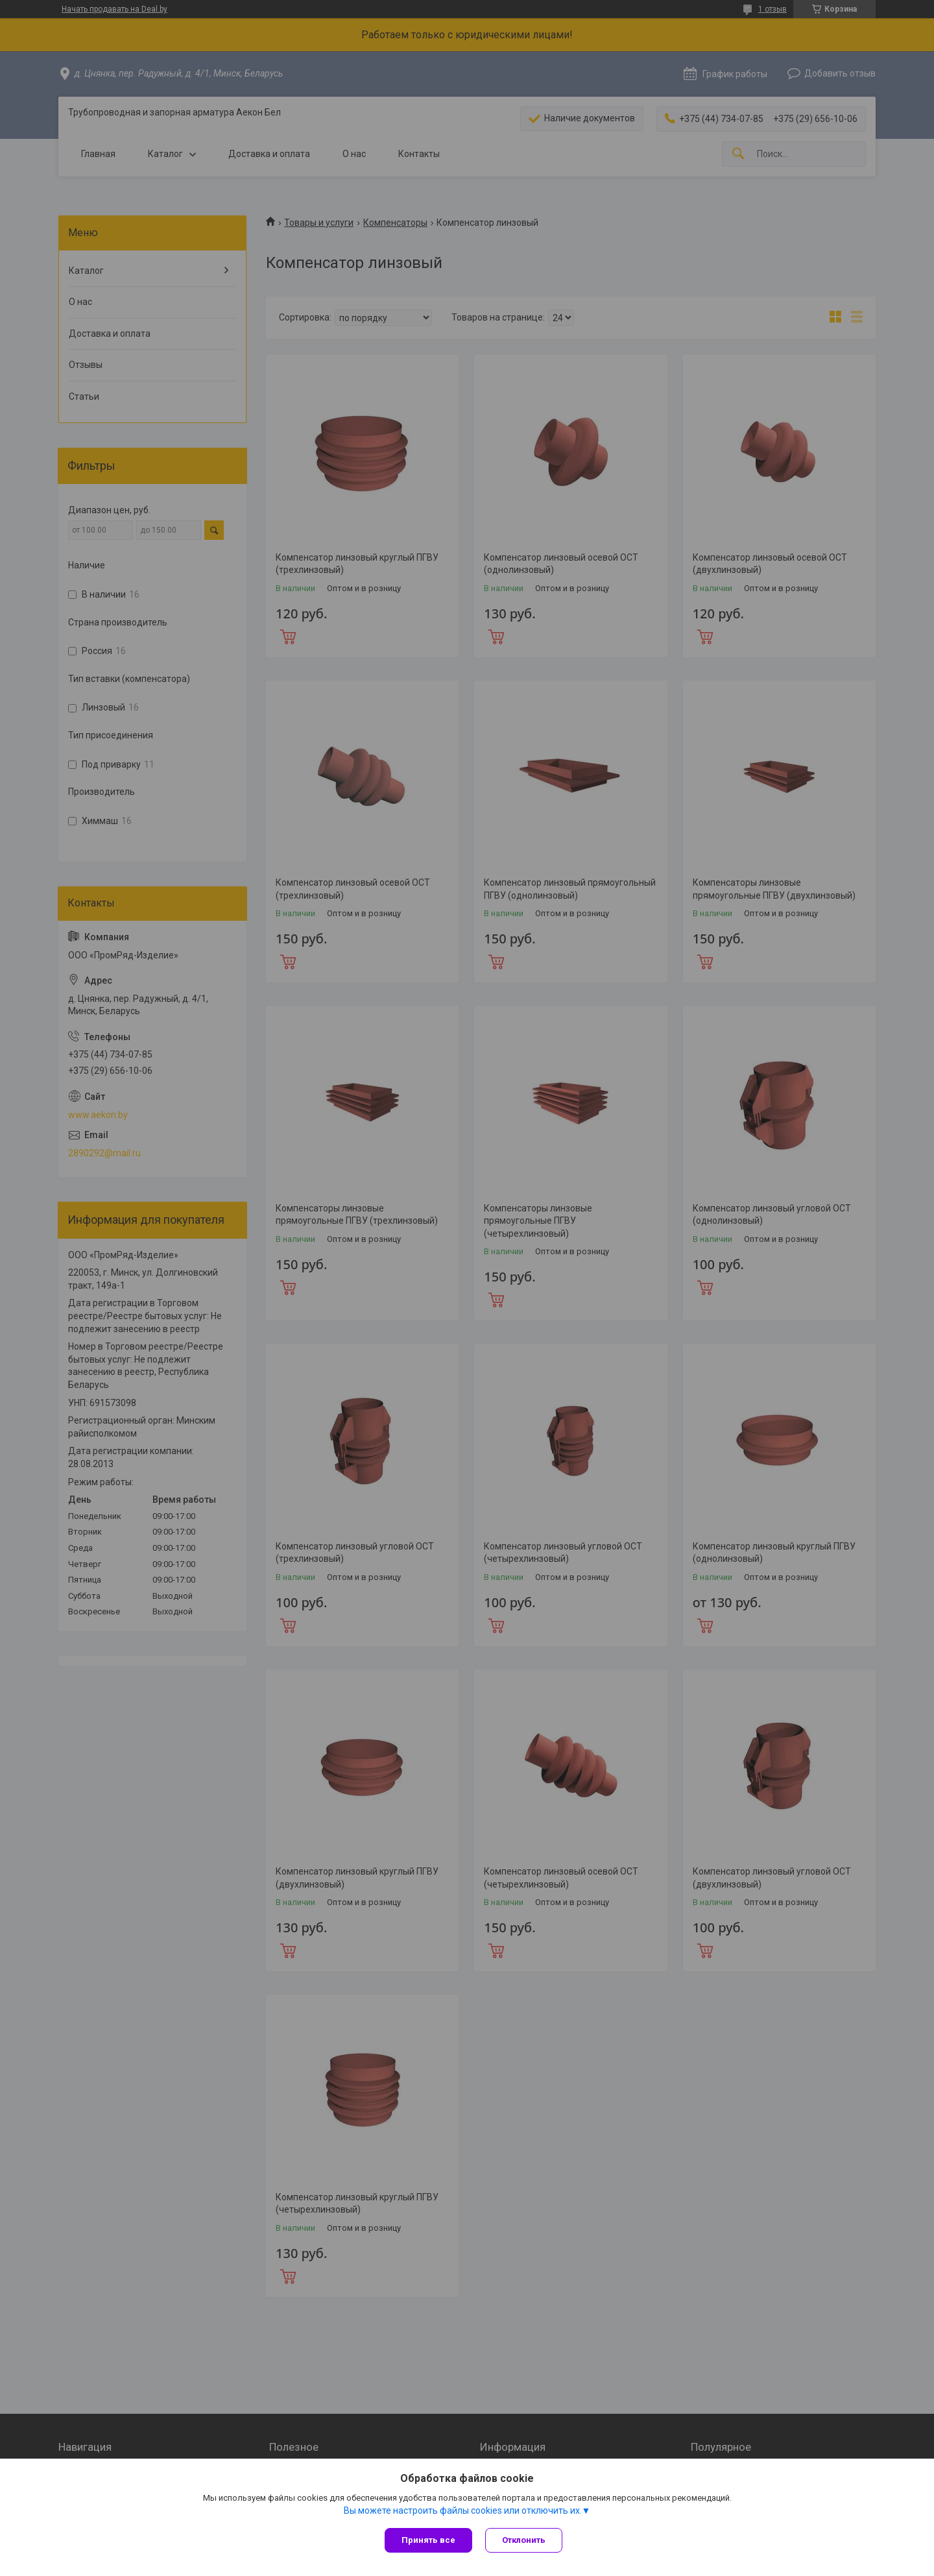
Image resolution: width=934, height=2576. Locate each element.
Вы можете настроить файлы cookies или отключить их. (463, 2510)
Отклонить (523, 2540)
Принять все (428, 2540)
